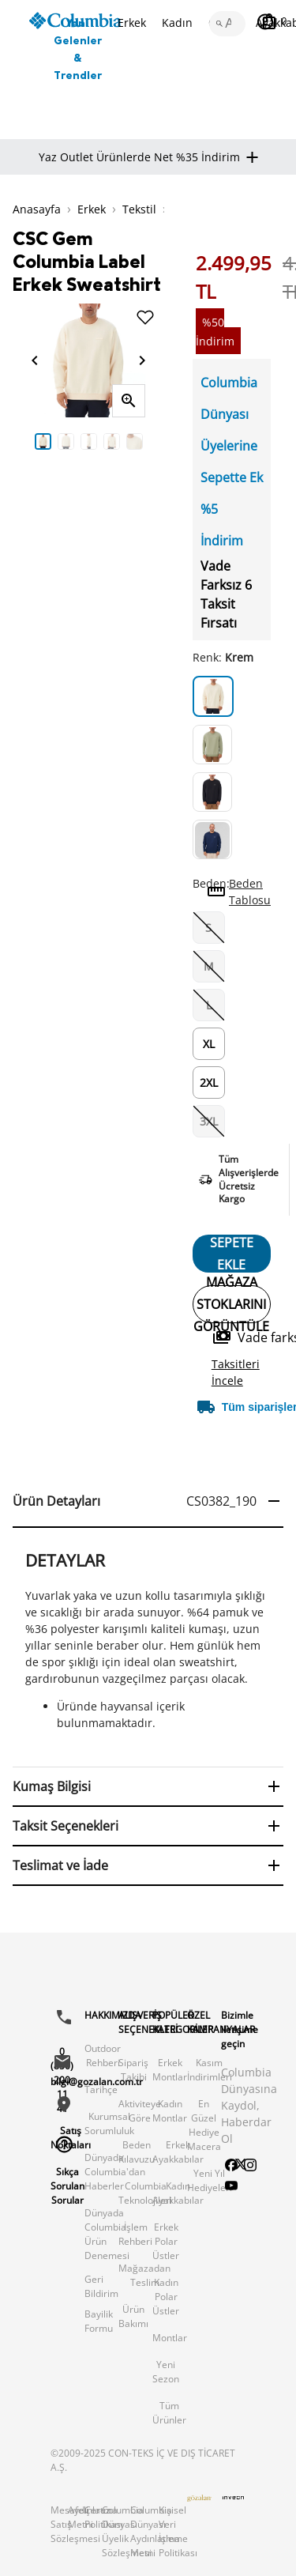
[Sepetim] (273, 21)
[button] (148, 1502)
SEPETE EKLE (231, 1254)
